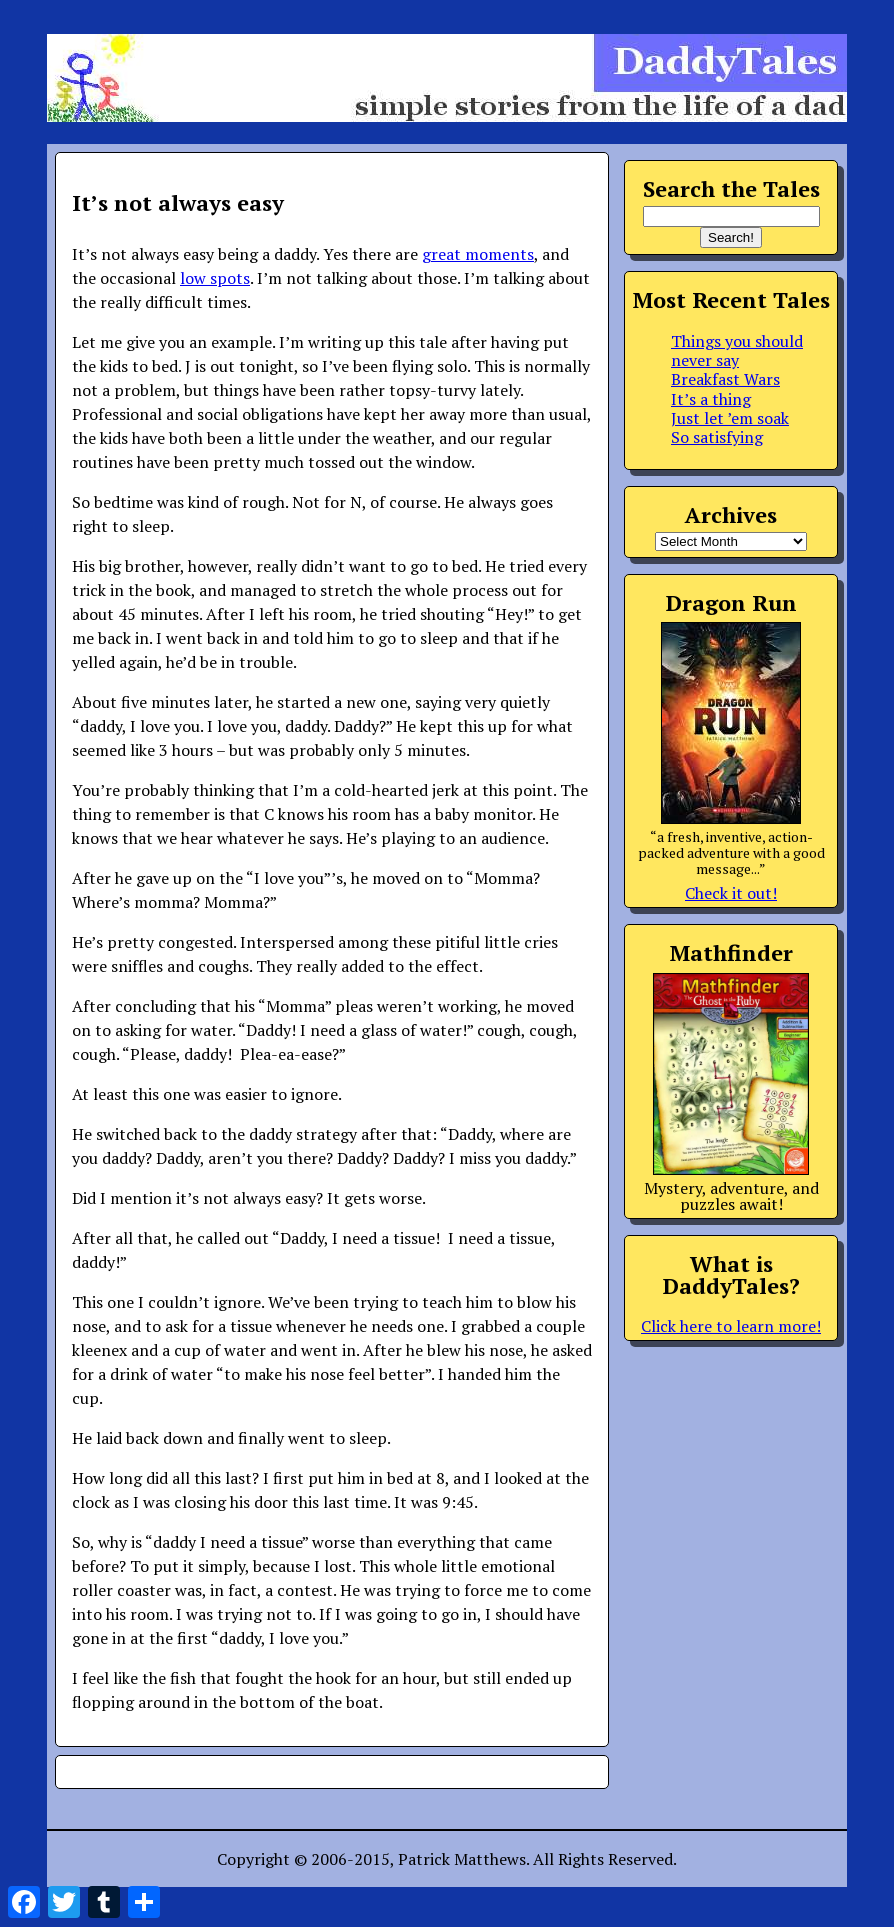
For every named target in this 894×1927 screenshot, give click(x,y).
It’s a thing (711, 399)
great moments (478, 254)
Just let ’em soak (730, 418)
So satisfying (717, 437)
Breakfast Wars (725, 379)
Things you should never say (737, 350)
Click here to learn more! (731, 1326)
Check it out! (731, 893)
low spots (215, 278)
